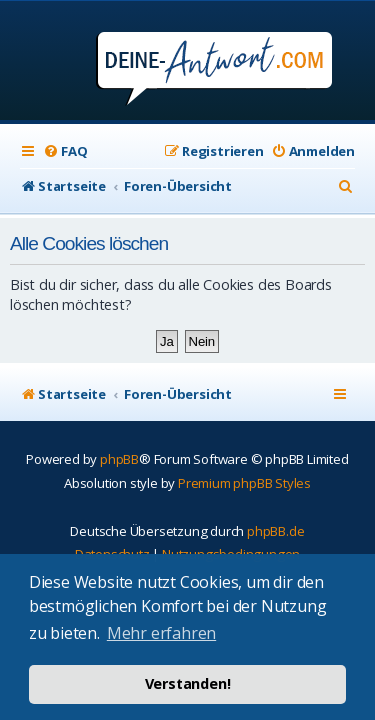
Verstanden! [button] (188, 683)
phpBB (119, 459)
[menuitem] (65, 151)
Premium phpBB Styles (244, 483)
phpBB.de (275, 531)
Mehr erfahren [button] (161, 633)
